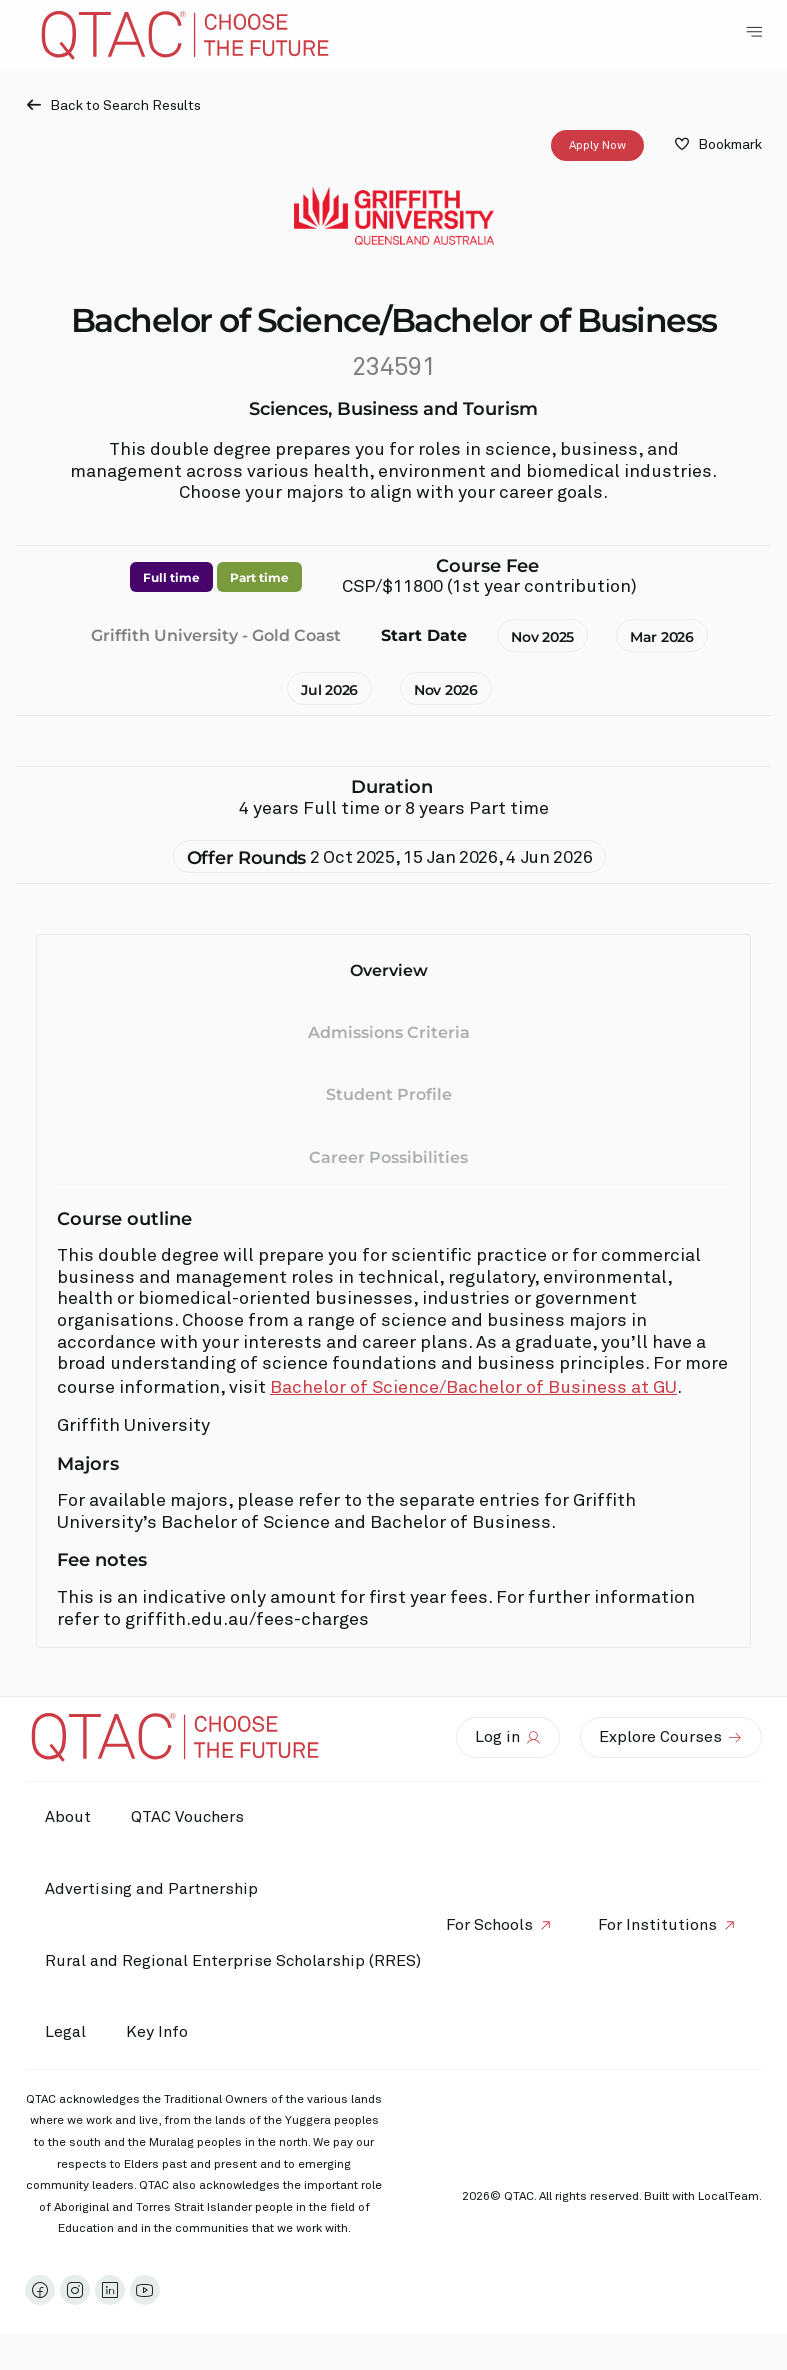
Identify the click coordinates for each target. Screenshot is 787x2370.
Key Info (162, 2033)
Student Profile (389, 1095)
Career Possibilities (388, 1157)
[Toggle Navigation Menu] (754, 32)
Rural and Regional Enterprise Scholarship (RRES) (233, 1961)
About (68, 1817)
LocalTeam (728, 2197)
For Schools (489, 1925)
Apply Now (597, 146)
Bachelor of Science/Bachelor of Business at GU (473, 1388)
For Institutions (657, 1925)
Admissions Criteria (389, 1032)
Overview (389, 970)
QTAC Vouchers (187, 1817)
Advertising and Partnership (151, 1889)
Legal (65, 2032)
